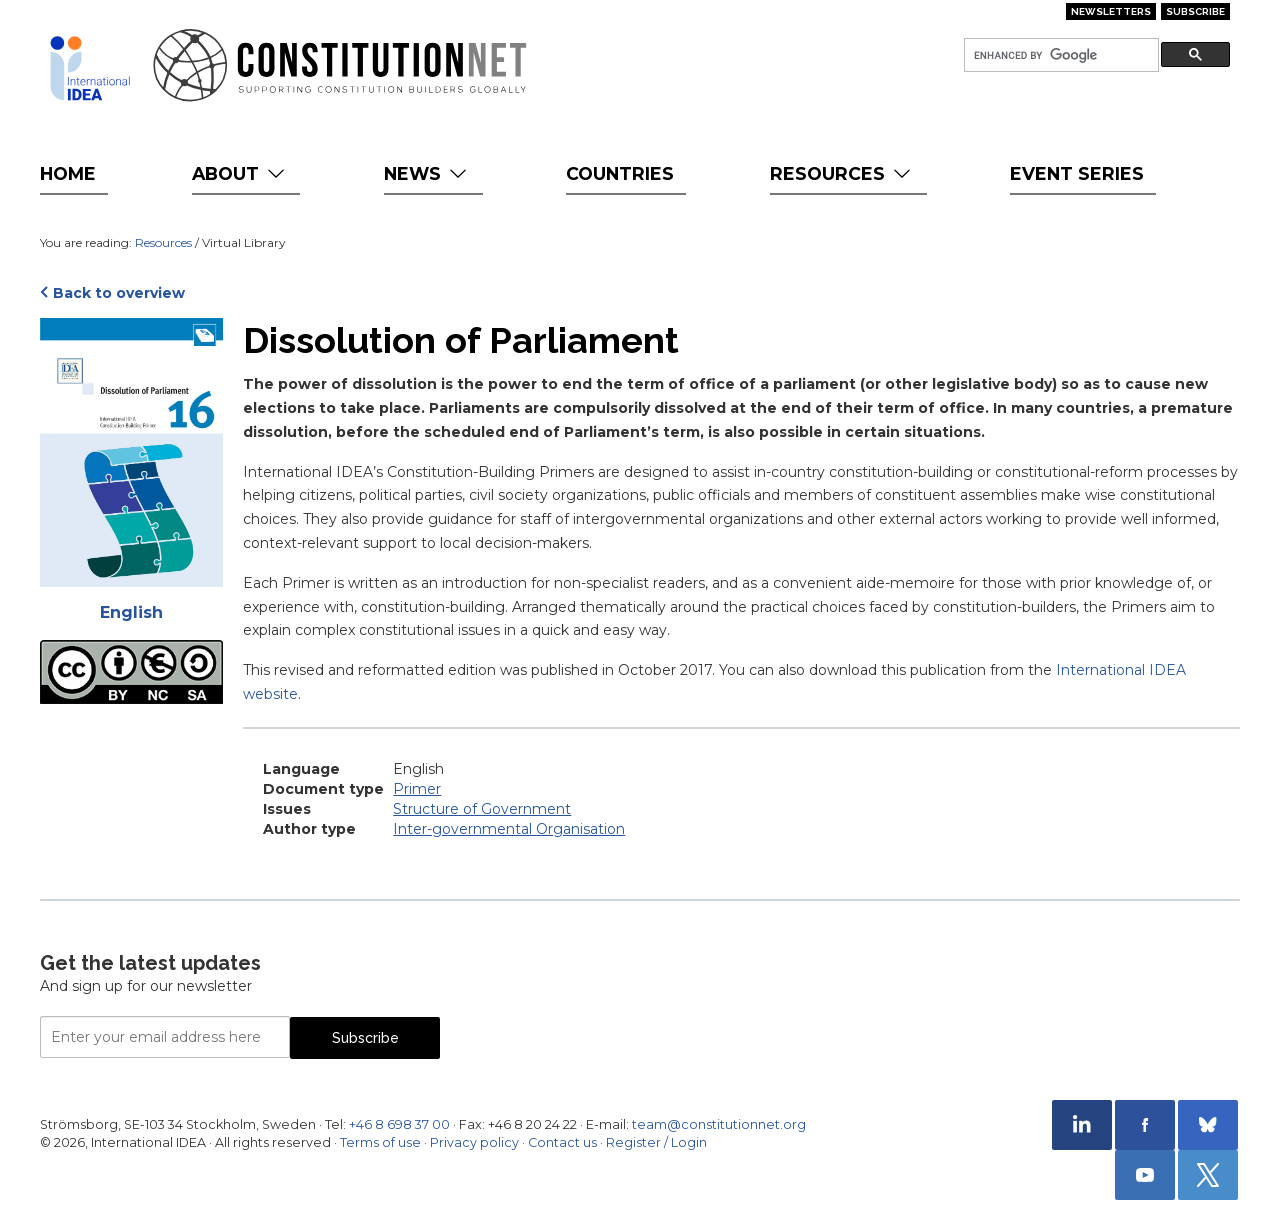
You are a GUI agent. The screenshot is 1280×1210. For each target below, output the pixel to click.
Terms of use (380, 1142)
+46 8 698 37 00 (399, 1124)
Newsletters (1111, 11)
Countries (620, 173)
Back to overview (119, 293)
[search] (1059, 55)
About (240, 173)
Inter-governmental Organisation (509, 829)
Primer (417, 789)
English (131, 612)
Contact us (562, 1142)
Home (68, 173)
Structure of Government (482, 809)
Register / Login (656, 1142)
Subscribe (1195, 11)
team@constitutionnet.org (719, 1124)
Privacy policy (474, 1142)
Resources (842, 173)
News (427, 173)
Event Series (1077, 173)
